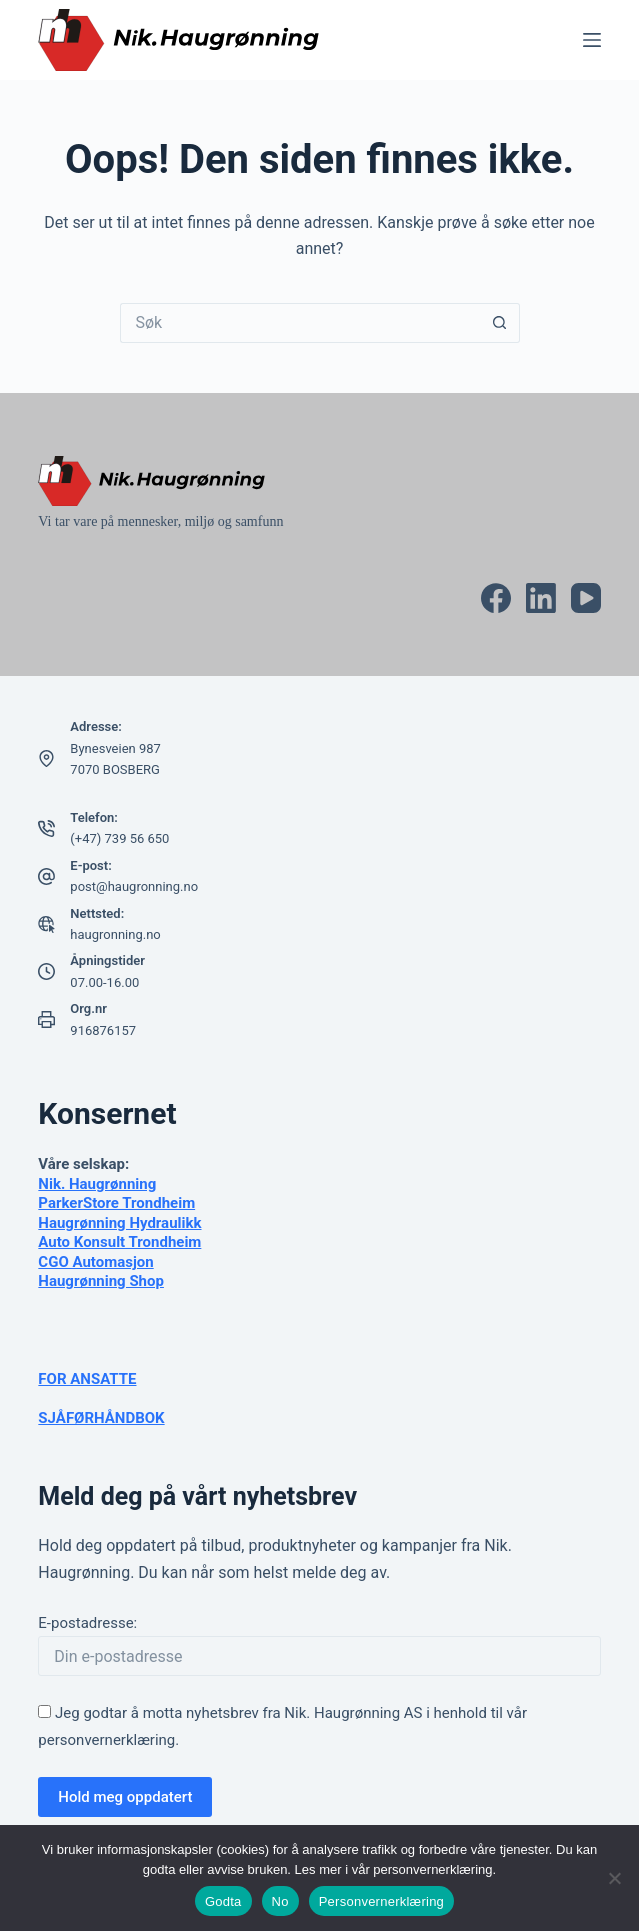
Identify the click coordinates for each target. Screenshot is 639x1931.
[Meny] (592, 40)
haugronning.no (115, 934)
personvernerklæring (106, 1740)
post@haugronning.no (134, 886)
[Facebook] (496, 598)
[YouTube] (586, 598)
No (280, 1901)
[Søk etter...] (300, 323)
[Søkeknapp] (500, 323)
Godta (223, 1901)
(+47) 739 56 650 (119, 838)
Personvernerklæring (381, 1901)
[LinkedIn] (541, 598)
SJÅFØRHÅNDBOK (101, 1418)
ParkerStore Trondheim (116, 1203)
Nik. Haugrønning (97, 1184)
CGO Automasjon (95, 1262)
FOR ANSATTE (87, 1379)
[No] (614, 1878)
